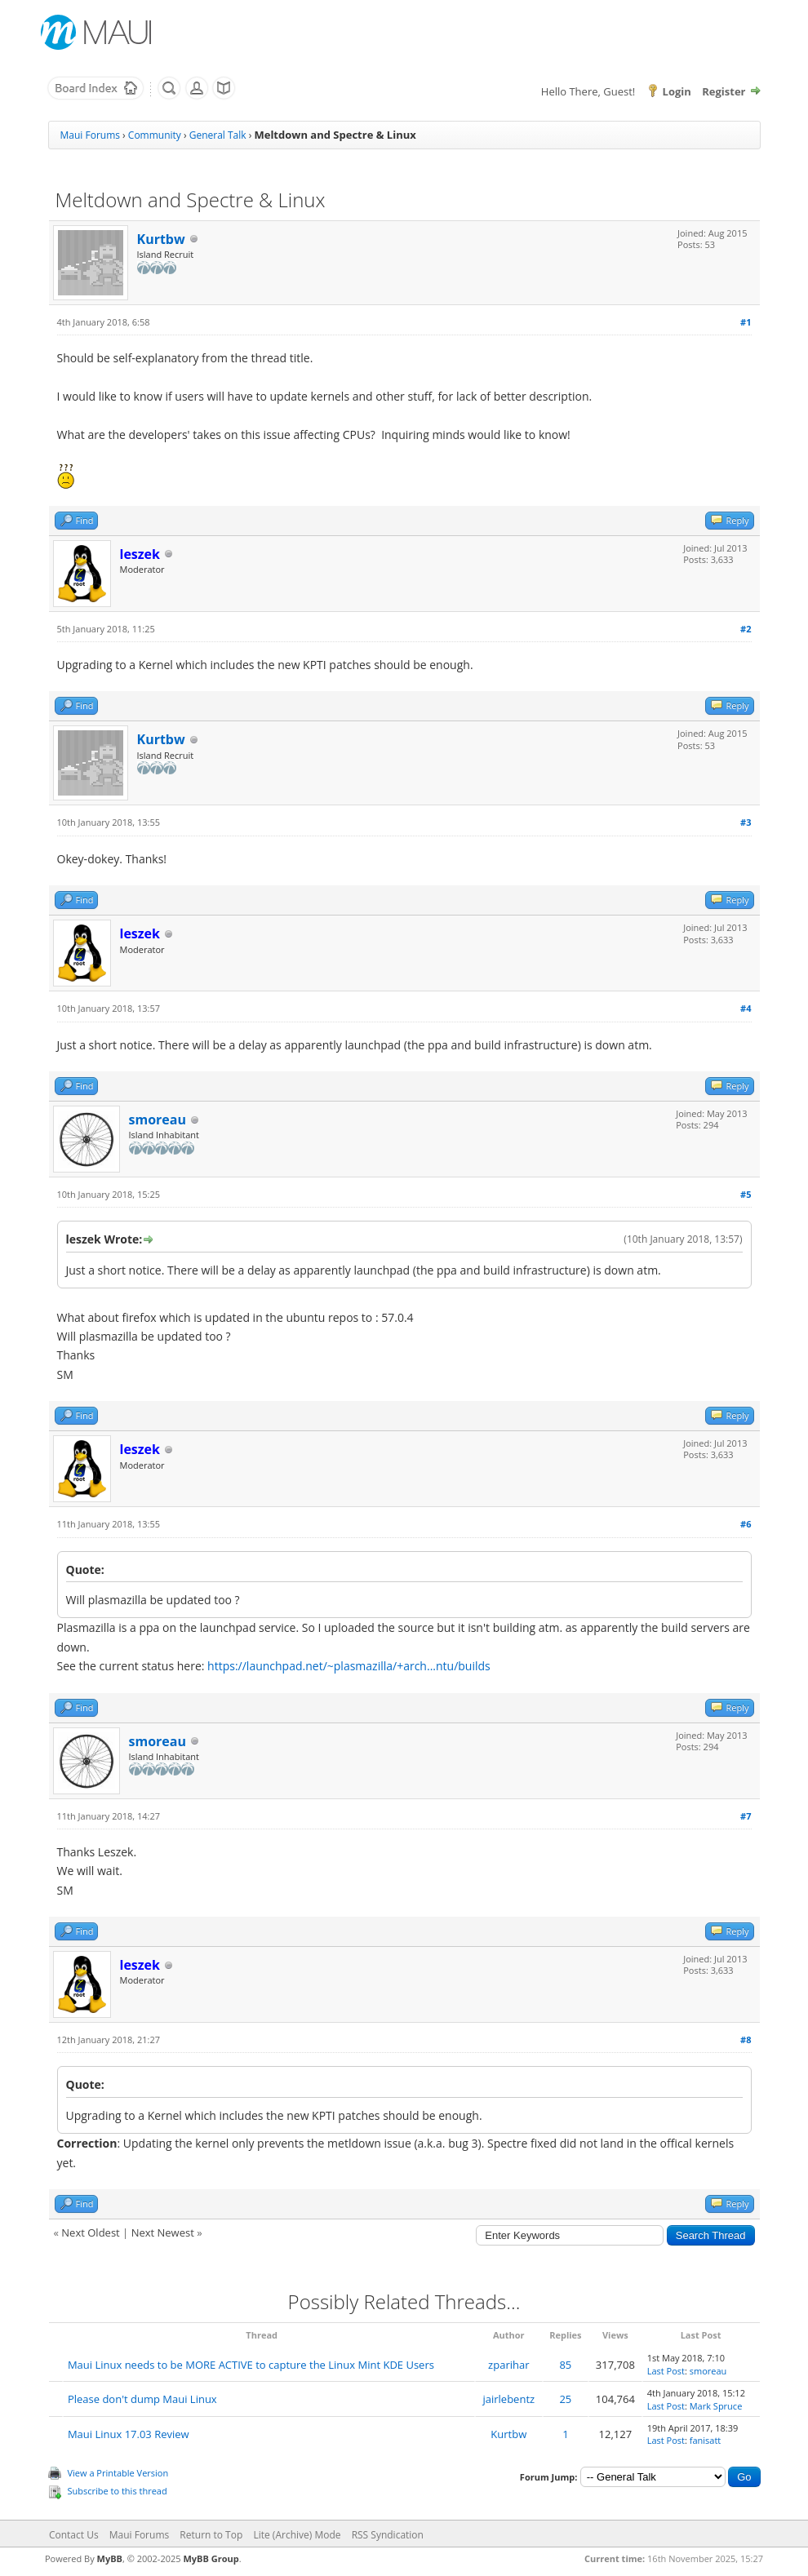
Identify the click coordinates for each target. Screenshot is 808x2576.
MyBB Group (210, 2558)
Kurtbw (161, 239)
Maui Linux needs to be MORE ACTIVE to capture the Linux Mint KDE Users (251, 2364)
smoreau (157, 1119)
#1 (745, 322)
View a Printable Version (118, 2473)
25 (565, 2399)
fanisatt (705, 2440)
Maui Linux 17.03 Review (128, 2434)
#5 (745, 1194)
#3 (745, 822)
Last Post (666, 2371)
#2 (745, 629)
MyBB (109, 2558)
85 (565, 2364)
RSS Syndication (388, 2535)
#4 (745, 1008)
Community (154, 135)
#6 (745, 1524)
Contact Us (74, 2535)
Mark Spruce (716, 2406)
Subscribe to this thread (117, 2491)
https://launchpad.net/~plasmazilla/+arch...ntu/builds (349, 1666)
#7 (745, 1816)
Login (677, 91)
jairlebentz (508, 2399)
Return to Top (211, 2535)
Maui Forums (90, 135)
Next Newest (162, 2232)
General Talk (217, 135)
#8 (745, 2039)
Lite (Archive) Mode (296, 2535)
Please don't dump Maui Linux (142, 2399)
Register (723, 91)
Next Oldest (90, 2232)
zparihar (508, 2364)
